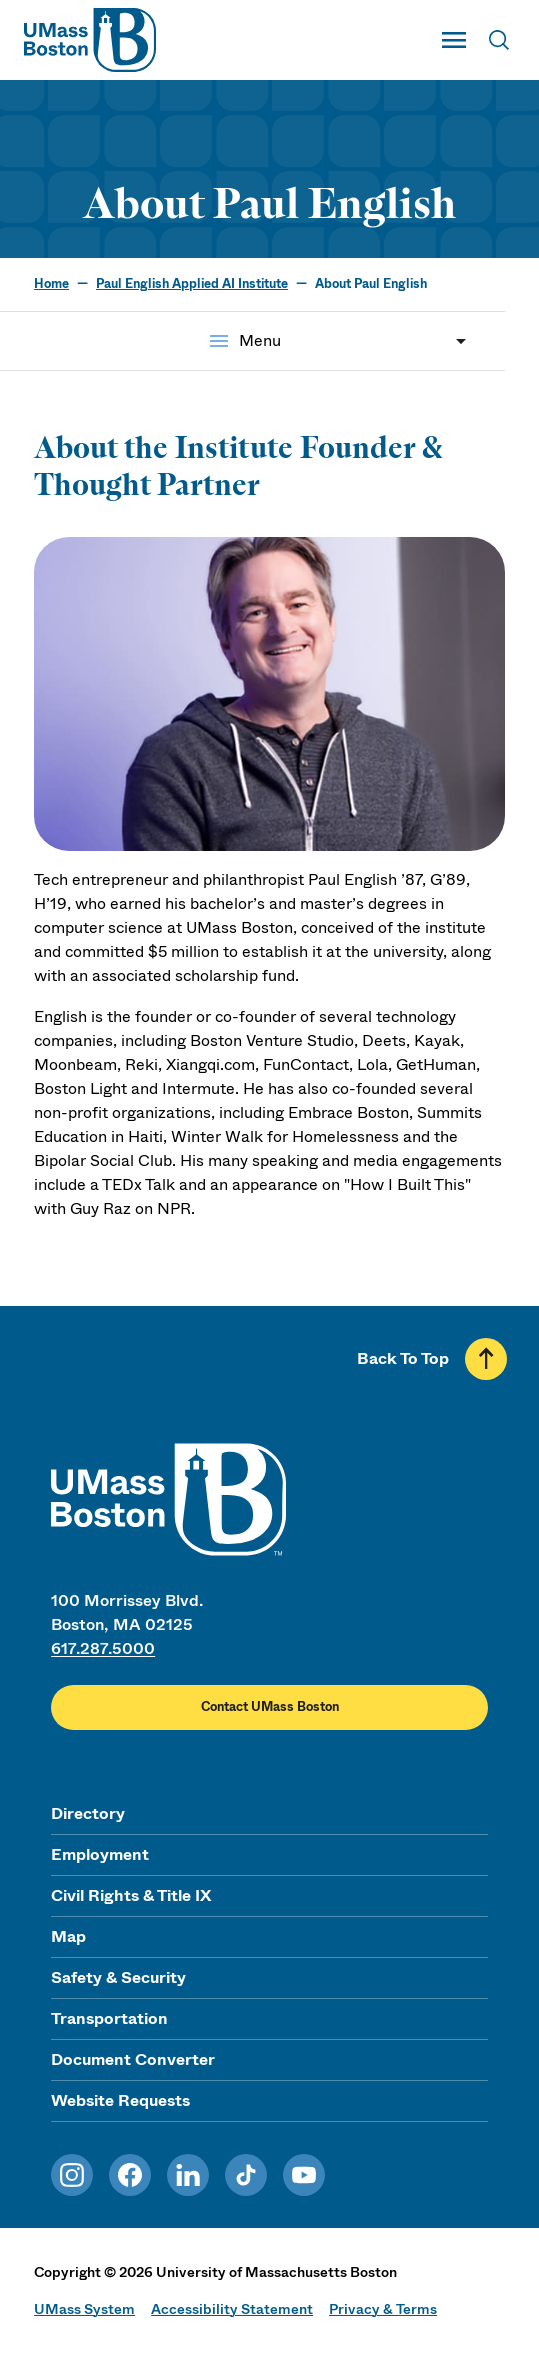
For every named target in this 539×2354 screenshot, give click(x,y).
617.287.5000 (103, 1648)
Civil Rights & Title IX (131, 1895)
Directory (88, 1813)
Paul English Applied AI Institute (192, 284)
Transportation (109, 2018)
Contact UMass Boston (270, 1707)
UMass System (84, 2309)
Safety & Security (118, 1977)
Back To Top (403, 1358)
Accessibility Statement (232, 2309)
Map (68, 1936)
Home (51, 284)
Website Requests (120, 2100)
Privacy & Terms (383, 2309)
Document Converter (133, 2059)
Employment (100, 1854)
